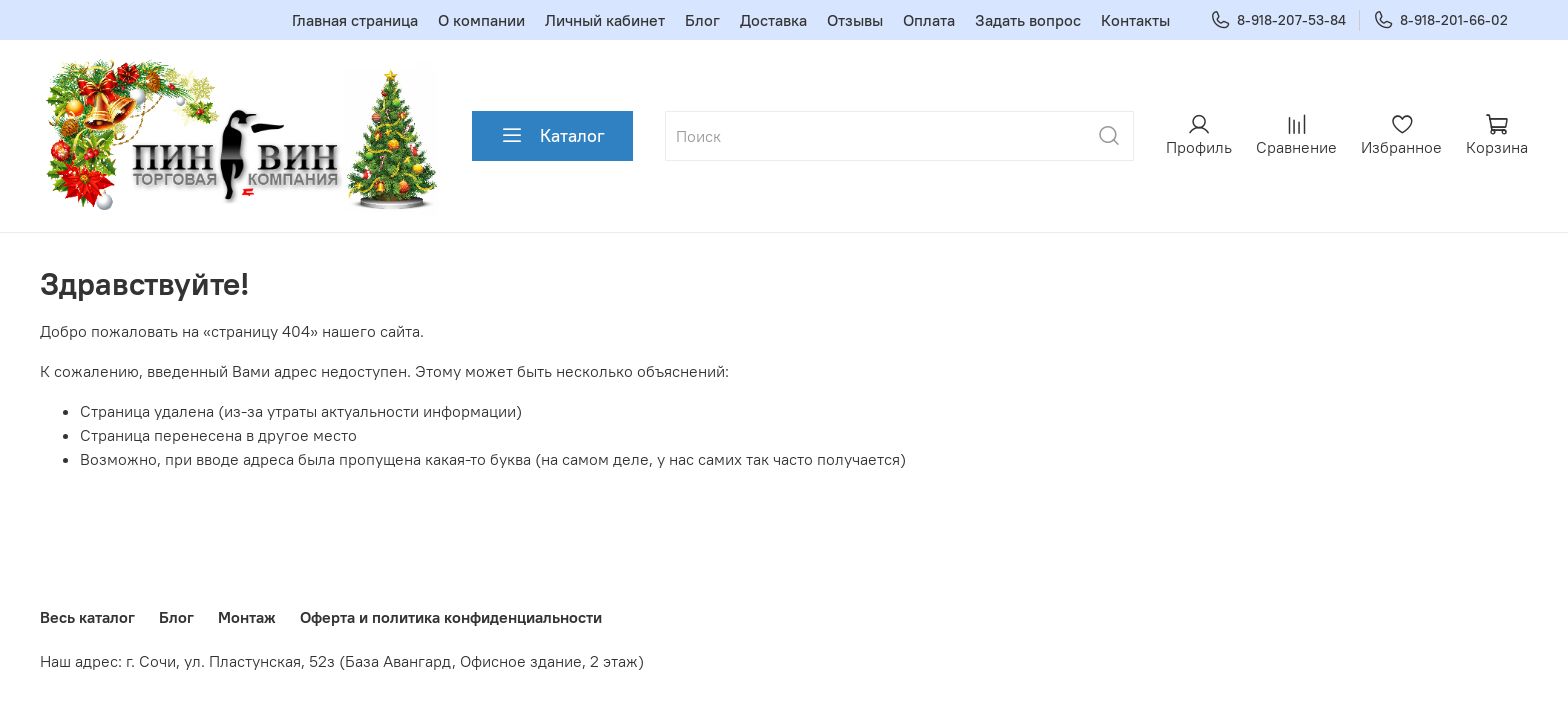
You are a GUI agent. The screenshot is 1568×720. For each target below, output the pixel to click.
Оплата (929, 20)
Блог (702, 20)
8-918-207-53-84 (1278, 20)
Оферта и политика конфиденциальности (451, 617)
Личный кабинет (605, 20)
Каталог (552, 136)
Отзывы (855, 20)
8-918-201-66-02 (1440, 20)
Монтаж (247, 617)
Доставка (773, 20)
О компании (481, 20)
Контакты (1135, 20)
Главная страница (355, 20)
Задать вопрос (1028, 20)
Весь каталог (87, 617)
